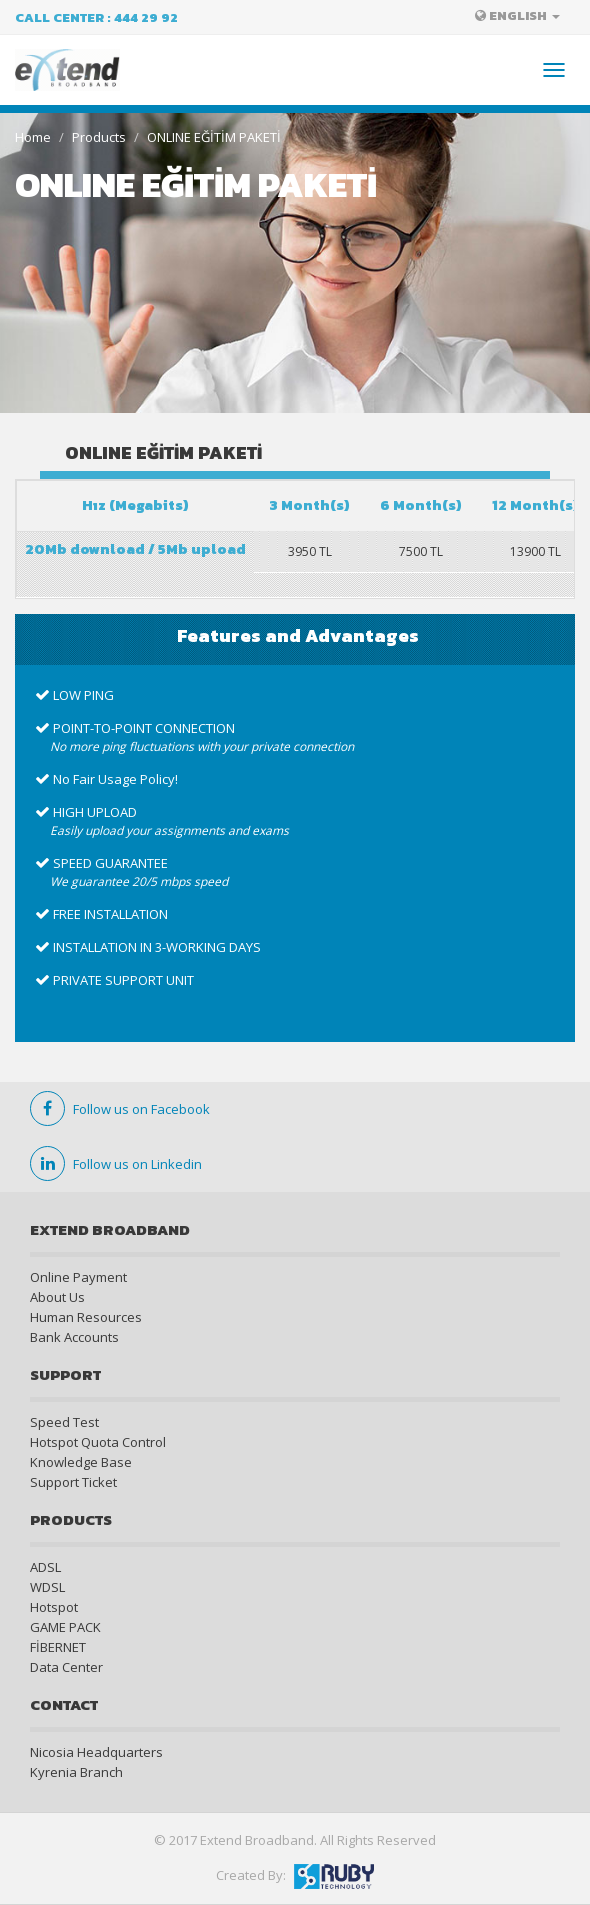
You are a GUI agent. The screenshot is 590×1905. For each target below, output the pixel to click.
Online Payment (78, 1277)
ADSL (45, 1567)
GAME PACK (65, 1627)
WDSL (47, 1587)
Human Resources (86, 1317)
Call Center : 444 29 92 (96, 17)
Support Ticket (73, 1482)
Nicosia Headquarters (96, 1752)
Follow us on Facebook (120, 1109)
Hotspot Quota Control (98, 1442)
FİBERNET (58, 1647)
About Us (57, 1297)
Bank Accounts (74, 1337)
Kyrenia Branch (76, 1772)
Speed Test (64, 1422)
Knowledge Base (81, 1462)
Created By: (295, 1875)
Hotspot (54, 1607)
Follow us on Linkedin (116, 1164)
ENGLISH (517, 15)
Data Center (66, 1667)
